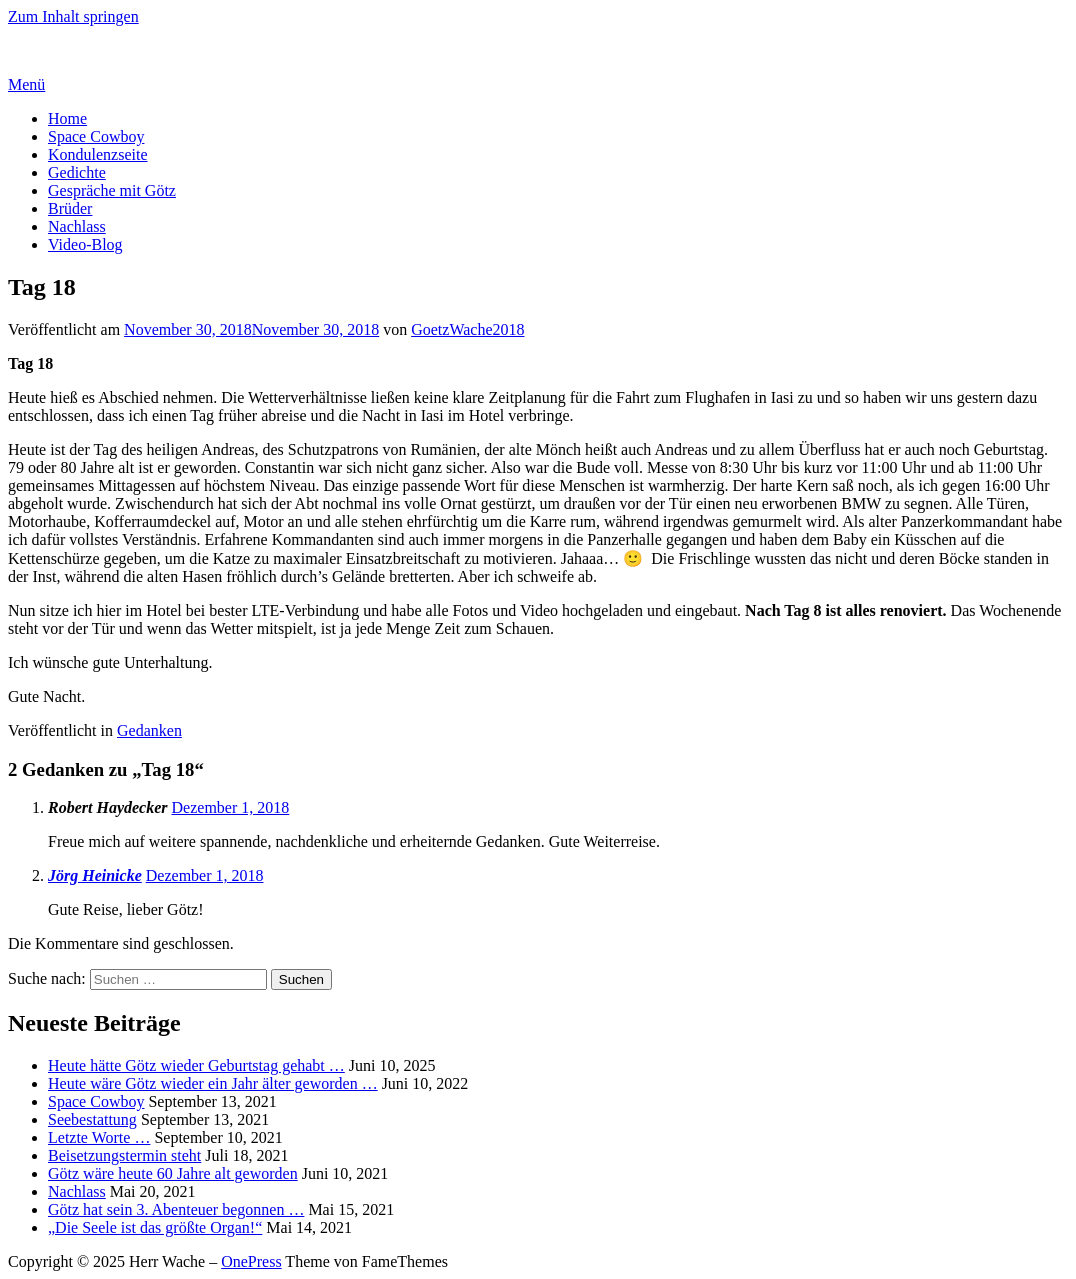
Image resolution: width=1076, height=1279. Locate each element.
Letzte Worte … (99, 1137)
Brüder (70, 208)
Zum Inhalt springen (73, 16)
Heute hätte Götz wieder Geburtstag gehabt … (196, 1065)
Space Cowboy (96, 136)
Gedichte (77, 172)
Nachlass (77, 226)
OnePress (251, 1261)
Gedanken (149, 730)
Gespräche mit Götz (112, 190)
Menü (26, 84)
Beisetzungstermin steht (124, 1155)
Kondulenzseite (98, 154)
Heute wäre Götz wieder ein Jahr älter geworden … (213, 1083)
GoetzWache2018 (467, 329)
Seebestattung (92, 1119)
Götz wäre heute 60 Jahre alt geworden (173, 1173)
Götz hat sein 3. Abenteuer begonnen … (176, 1209)
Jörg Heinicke (95, 875)
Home (67, 118)
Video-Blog (85, 244)
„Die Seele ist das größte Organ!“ (155, 1227)
